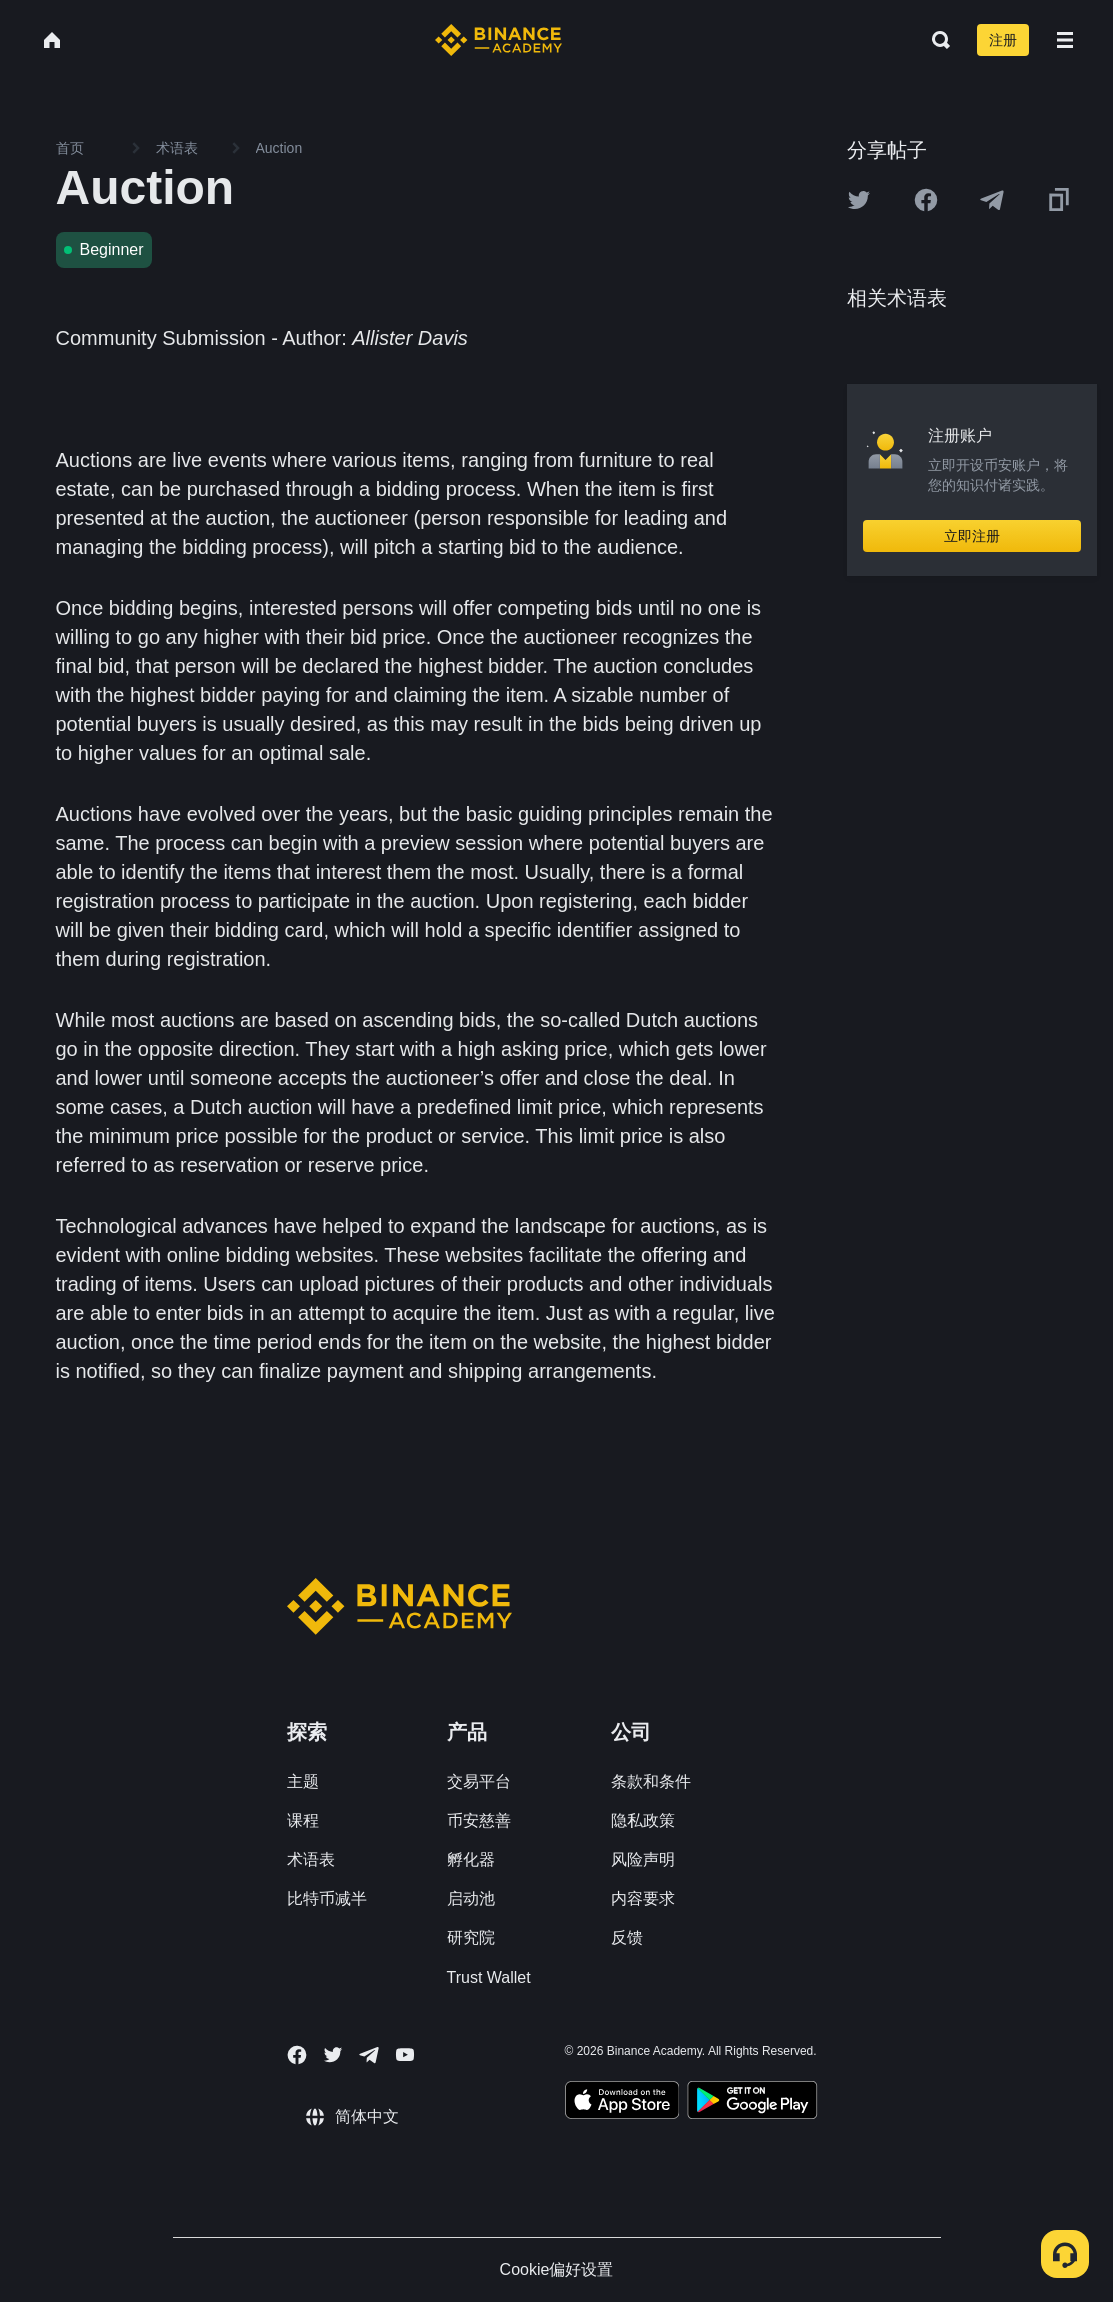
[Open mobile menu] (1065, 40)
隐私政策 (643, 1820)
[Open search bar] (935, 40)
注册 (1003, 40)
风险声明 (643, 1859)
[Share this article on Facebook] (926, 200)
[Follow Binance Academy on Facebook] (297, 2055)
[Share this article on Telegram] (992, 200)
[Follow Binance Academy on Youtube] (405, 2054)
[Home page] (498, 40)
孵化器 (471, 1859)
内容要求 (643, 1898)
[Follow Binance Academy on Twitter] (333, 2055)
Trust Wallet (489, 1977)
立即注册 (972, 536)
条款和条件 (651, 1781)
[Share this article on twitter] (859, 200)
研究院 (471, 1937)
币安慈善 (479, 1820)
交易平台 (479, 1781)
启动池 (471, 1898)
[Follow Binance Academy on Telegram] (369, 2055)
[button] (1065, 40)
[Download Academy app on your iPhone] (622, 2103)
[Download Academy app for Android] (752, 2103)
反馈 (627, 1937)
